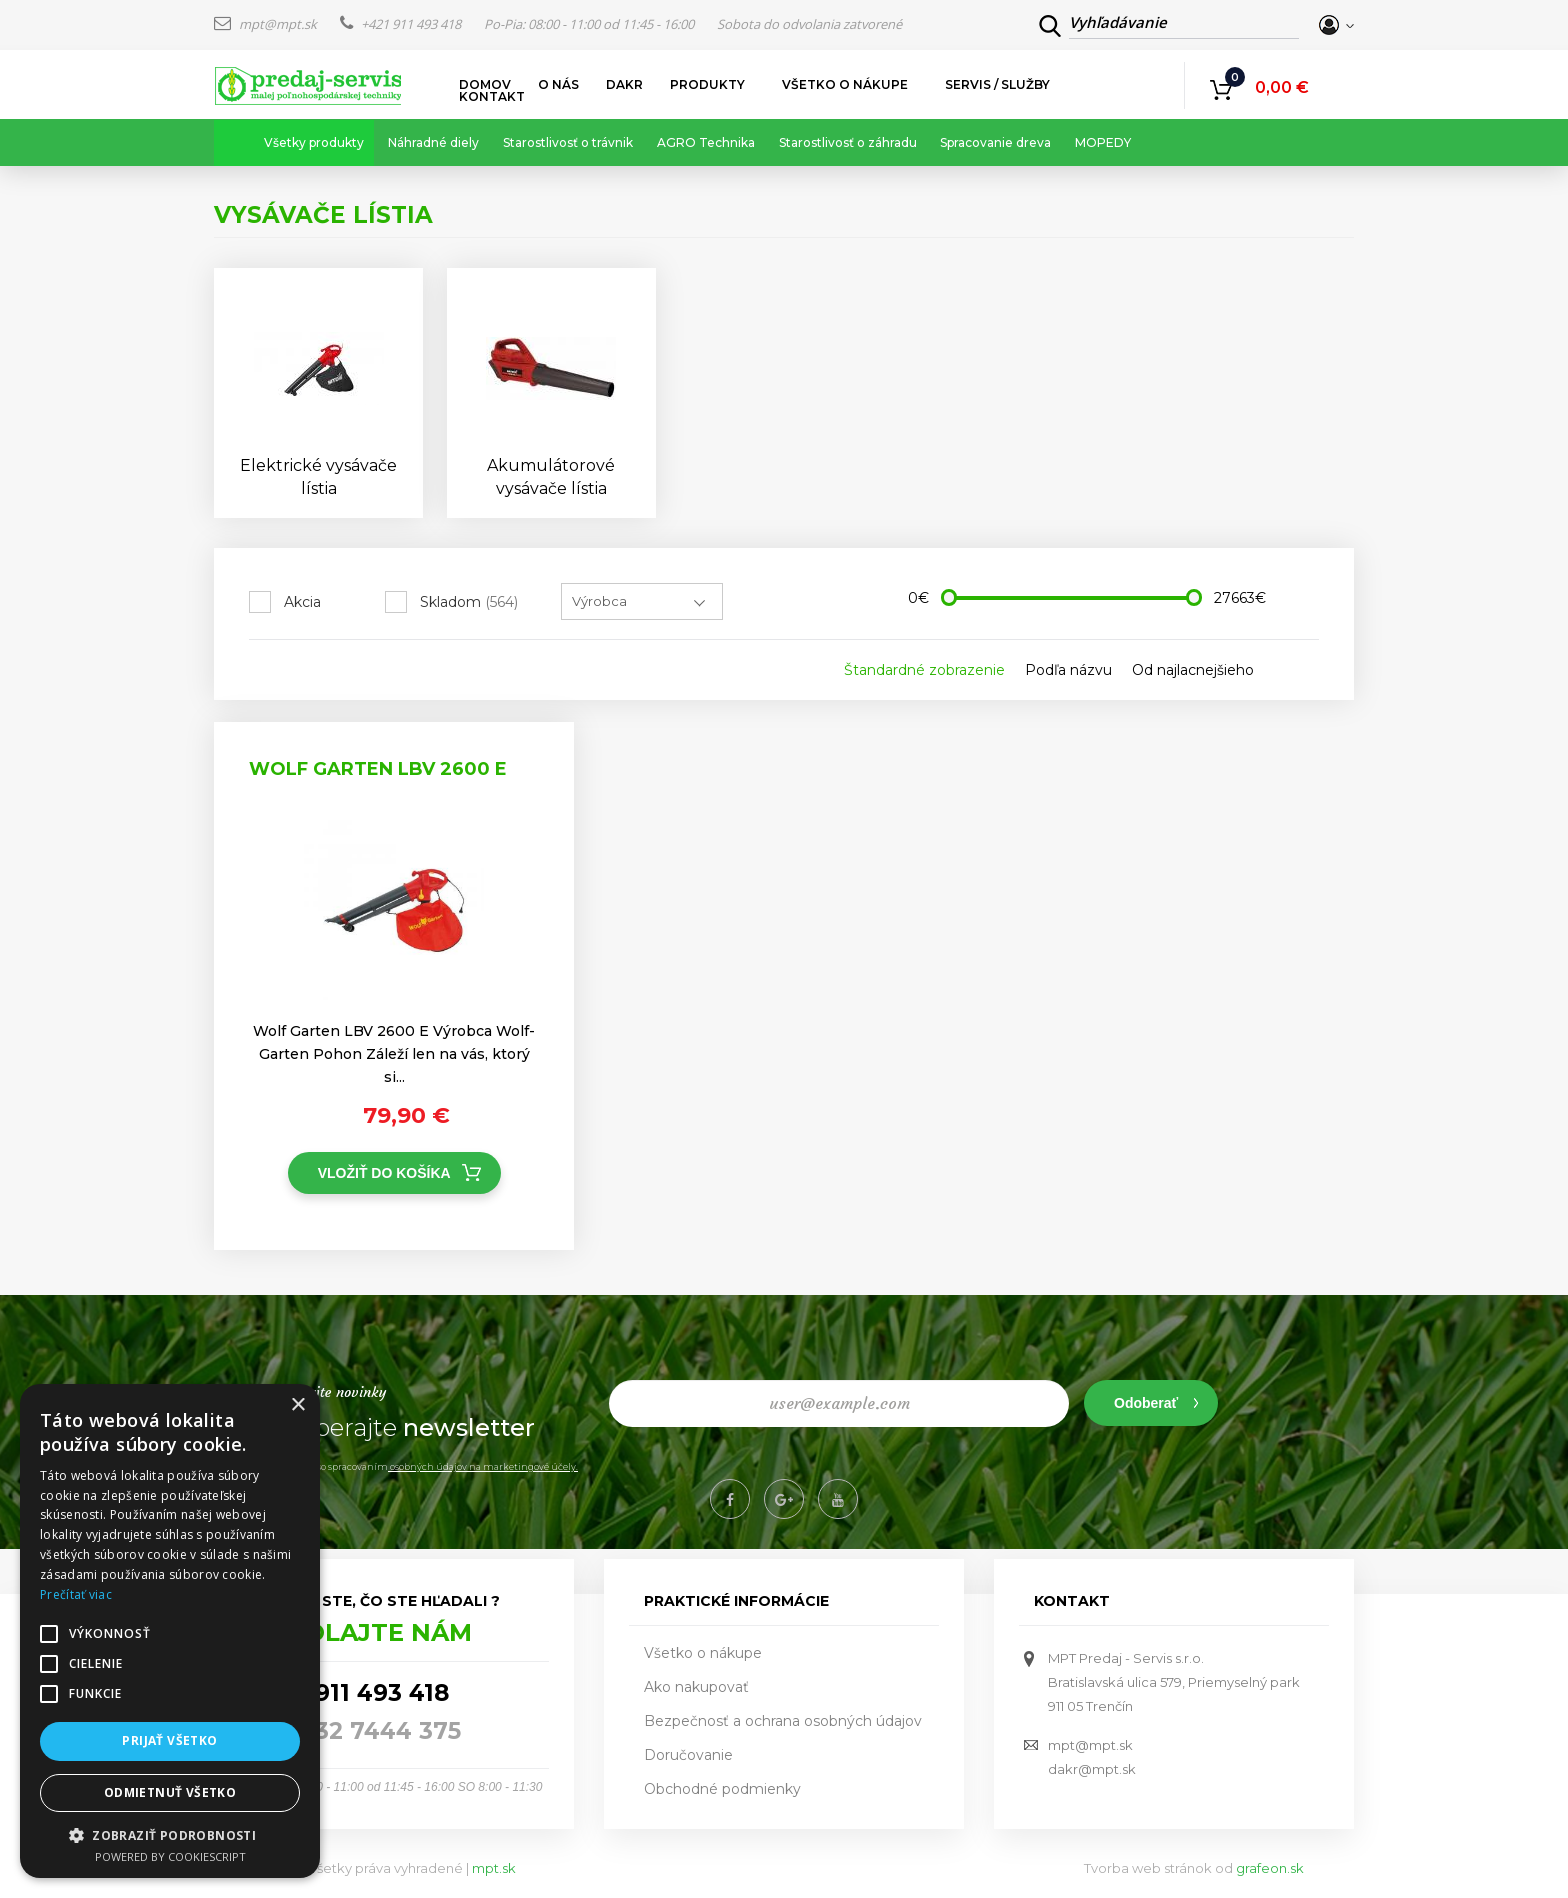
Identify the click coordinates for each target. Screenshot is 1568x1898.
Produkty (708, 85)
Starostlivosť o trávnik (568, 142)
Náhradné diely (433, 142)
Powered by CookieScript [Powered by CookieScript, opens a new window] (170, 1856)
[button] (170, 1834)
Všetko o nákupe (845, 85)
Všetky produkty (314, 142)
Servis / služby (998, 85)
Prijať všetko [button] (169, 1740)
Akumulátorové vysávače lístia (551, 477)
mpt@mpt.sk (267, 24)
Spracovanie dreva (995, 142)
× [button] (297, 1405)
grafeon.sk (1270, 1868)
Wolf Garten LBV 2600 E (378, 769)
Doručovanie (688, 1755)
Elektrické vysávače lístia (318, 477)
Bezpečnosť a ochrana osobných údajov (783, 1721)
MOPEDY (1103, 142)
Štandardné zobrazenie (924, 670)
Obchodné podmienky (722, 1789)
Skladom (469, 602)
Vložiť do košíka (384, 1173)
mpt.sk (494, 1868)
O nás (558, 85)
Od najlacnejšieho (1193, 670)
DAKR (624, 85)
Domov (485, 85)
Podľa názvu (1068, 670)
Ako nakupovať (696, 1687)
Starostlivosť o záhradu (848, 142)
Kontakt (492, 97)
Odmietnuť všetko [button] (170, 1792)
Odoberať (1146, 1403)
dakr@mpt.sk (1092, 1769)
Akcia (302, 602)
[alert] (170, 1631)
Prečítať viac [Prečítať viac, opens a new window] (76, 1594)
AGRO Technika (706, 142)
